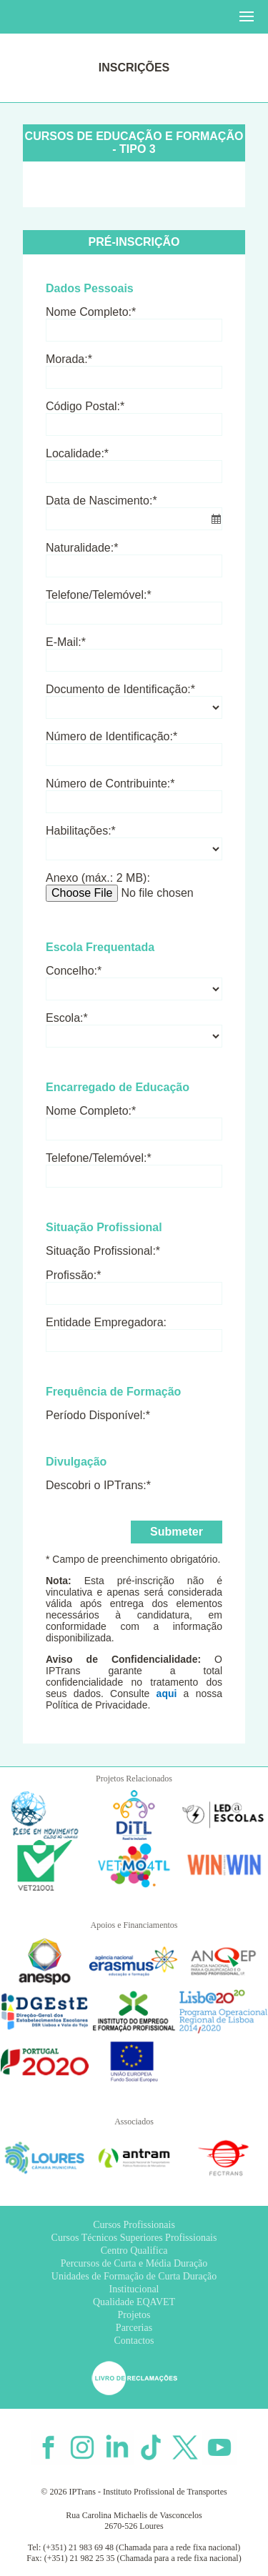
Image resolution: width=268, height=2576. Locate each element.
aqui (167, 1693)
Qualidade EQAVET (134, 2302)
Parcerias (134, 2327)
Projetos (134, 2314)
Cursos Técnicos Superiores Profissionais (134, 2237)
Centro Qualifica (134, 2250)
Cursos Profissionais (134, 2224)
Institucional (134, 2289)
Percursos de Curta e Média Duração (134, 2263)
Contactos (134, 2340)
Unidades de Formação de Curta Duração (134, 2276)
